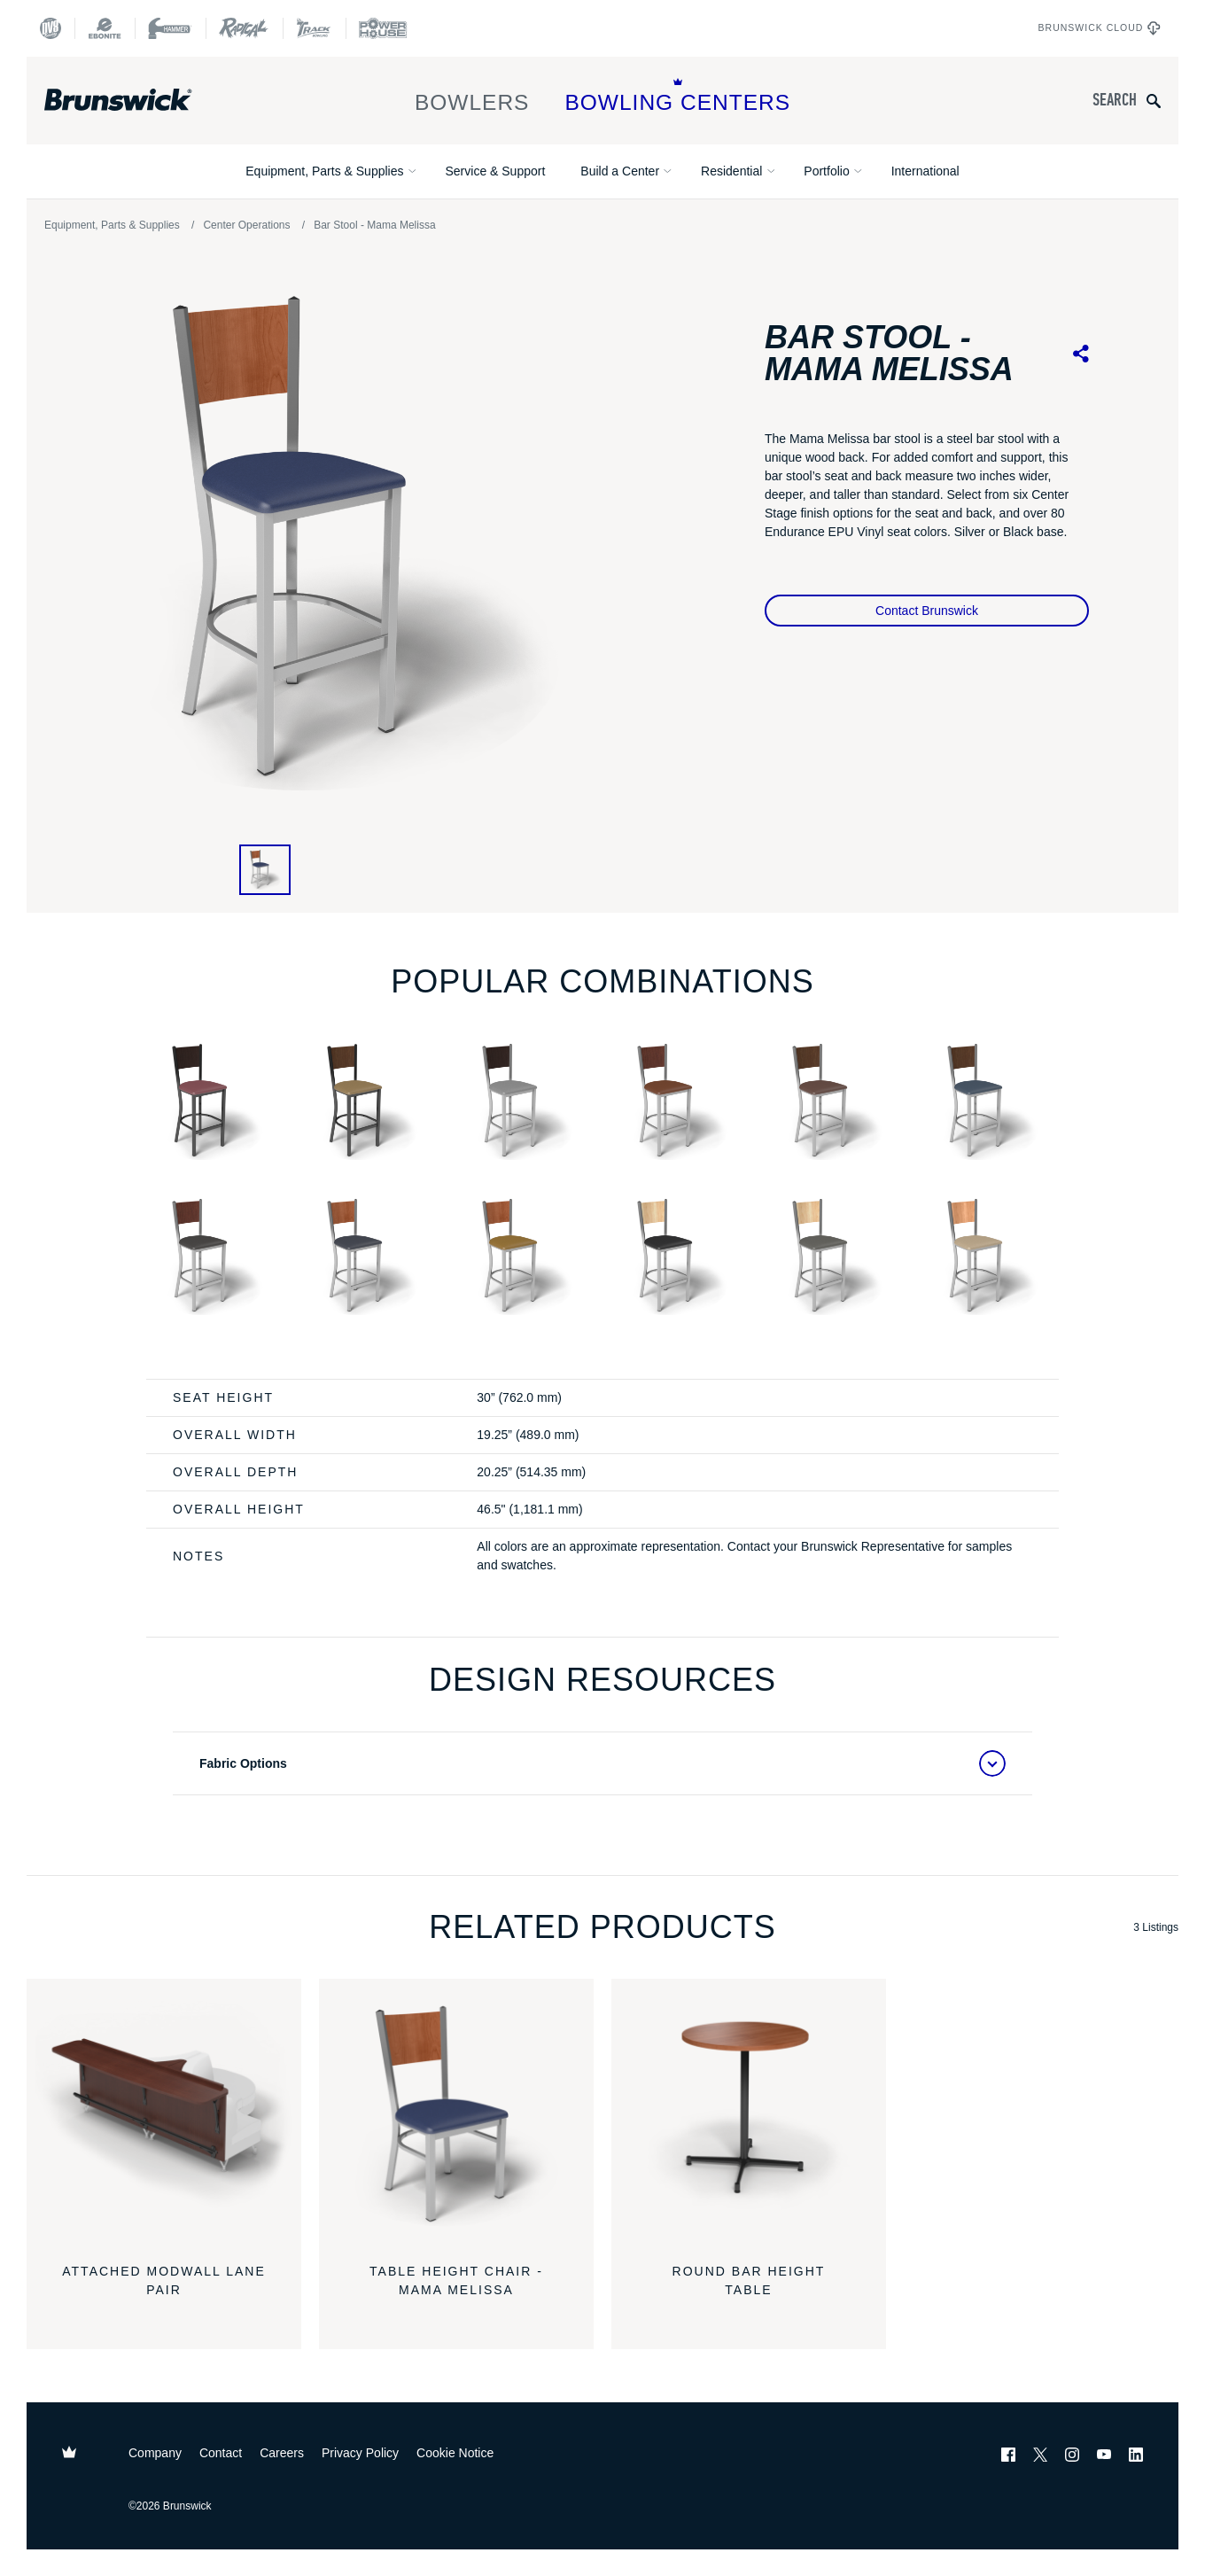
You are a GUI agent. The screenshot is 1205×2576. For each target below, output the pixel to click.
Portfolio (826, 171)
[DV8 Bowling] (50, 28)
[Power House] (383, 28)
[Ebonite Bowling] (104, 28)
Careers (282, 2453)
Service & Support (495, 171)
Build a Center (619, 171)
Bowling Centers (677, 96)
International (925, 171)
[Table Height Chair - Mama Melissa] (456, 2116)
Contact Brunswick (926, 610)
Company (155, 2453)
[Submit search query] (1154, 100)
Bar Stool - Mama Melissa (374, 225)
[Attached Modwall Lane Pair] (163, 2116)
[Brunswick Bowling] (144, 100)
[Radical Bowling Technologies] (244, 28)
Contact (220, 2453)
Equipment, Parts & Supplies (324, 171)
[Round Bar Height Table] (748, 2116)
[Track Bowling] (314, 28)
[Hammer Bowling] (170, 28)
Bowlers (472, 96)
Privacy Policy (360, 2453)
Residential (731, 171)
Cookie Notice (455, 2453)
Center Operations (246, 225)
